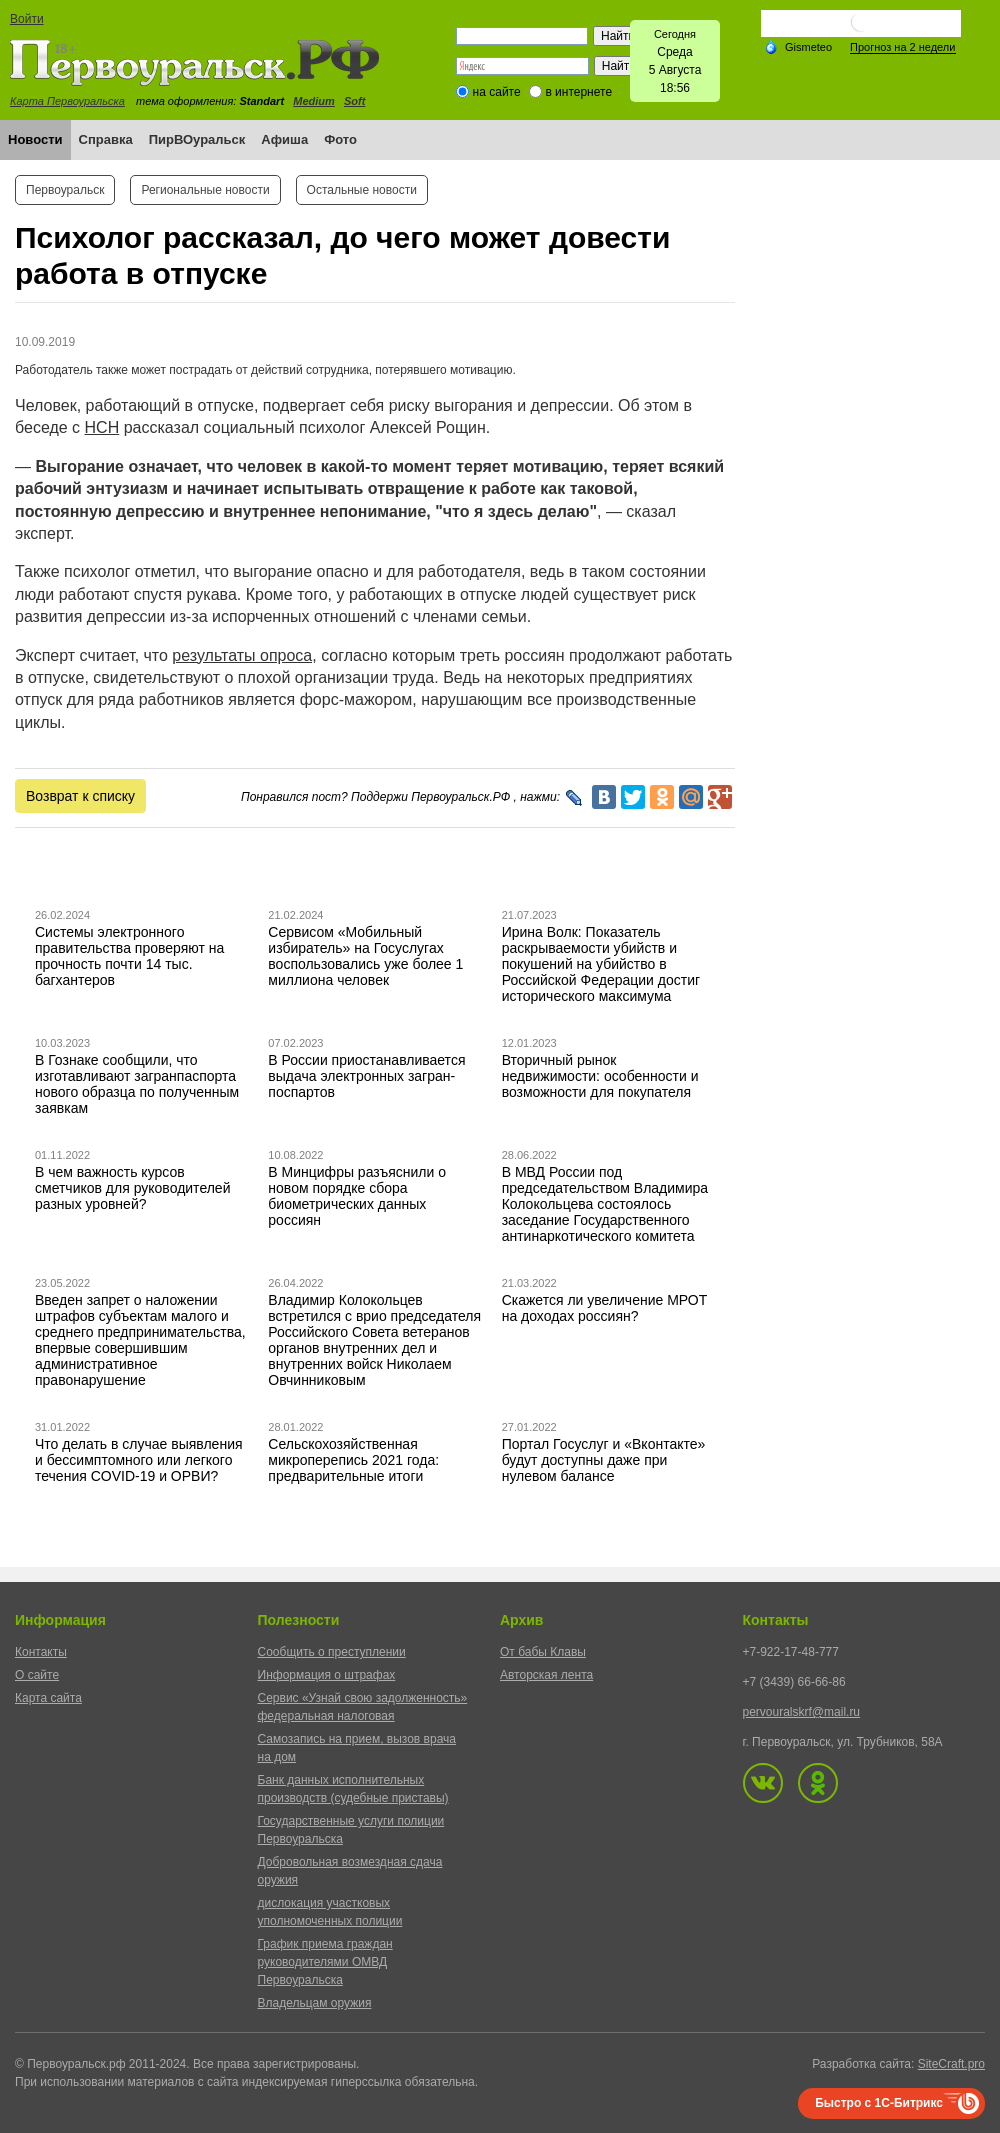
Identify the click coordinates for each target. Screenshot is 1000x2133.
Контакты (41, 1652)
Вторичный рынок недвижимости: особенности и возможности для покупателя (600, 1076)
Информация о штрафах (327, 1675)
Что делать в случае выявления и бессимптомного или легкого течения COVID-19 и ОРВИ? (139, 1460)
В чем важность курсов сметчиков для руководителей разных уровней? (132, 1188)
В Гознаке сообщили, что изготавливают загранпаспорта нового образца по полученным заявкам (137, 1084)
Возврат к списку (80, 796)
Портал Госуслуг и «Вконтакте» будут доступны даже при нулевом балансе (604, 1460)
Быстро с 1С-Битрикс (879, 2103)
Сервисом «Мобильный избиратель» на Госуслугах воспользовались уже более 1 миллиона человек (365, 956)
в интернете (578, 92)
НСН (102, 427)
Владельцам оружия (315, 2003)
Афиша (284, 139)
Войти (27, 19)
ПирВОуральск (197, 139)
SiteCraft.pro (951, 2064)
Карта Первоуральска (67, 101)
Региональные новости (205, 190)
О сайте (37, 1675)
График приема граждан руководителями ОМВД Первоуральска (325, 1962)
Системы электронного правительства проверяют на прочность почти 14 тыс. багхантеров (129, 956)
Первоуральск (65, 190)
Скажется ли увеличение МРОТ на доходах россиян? (605, 1308)
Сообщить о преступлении (332, 1652)
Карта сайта (48, 1698)
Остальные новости (362, 190)
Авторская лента (546, 1675)
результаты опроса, (244, 655)
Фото (340, 139)
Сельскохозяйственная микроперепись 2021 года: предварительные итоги (353, 1460)
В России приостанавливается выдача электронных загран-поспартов (366, 1076)
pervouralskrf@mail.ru (802, 1712)
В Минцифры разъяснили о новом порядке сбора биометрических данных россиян (357, 1196)
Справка (106, 139)
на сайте (497, 92)
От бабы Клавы (543, 1652)
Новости (35, 139)
